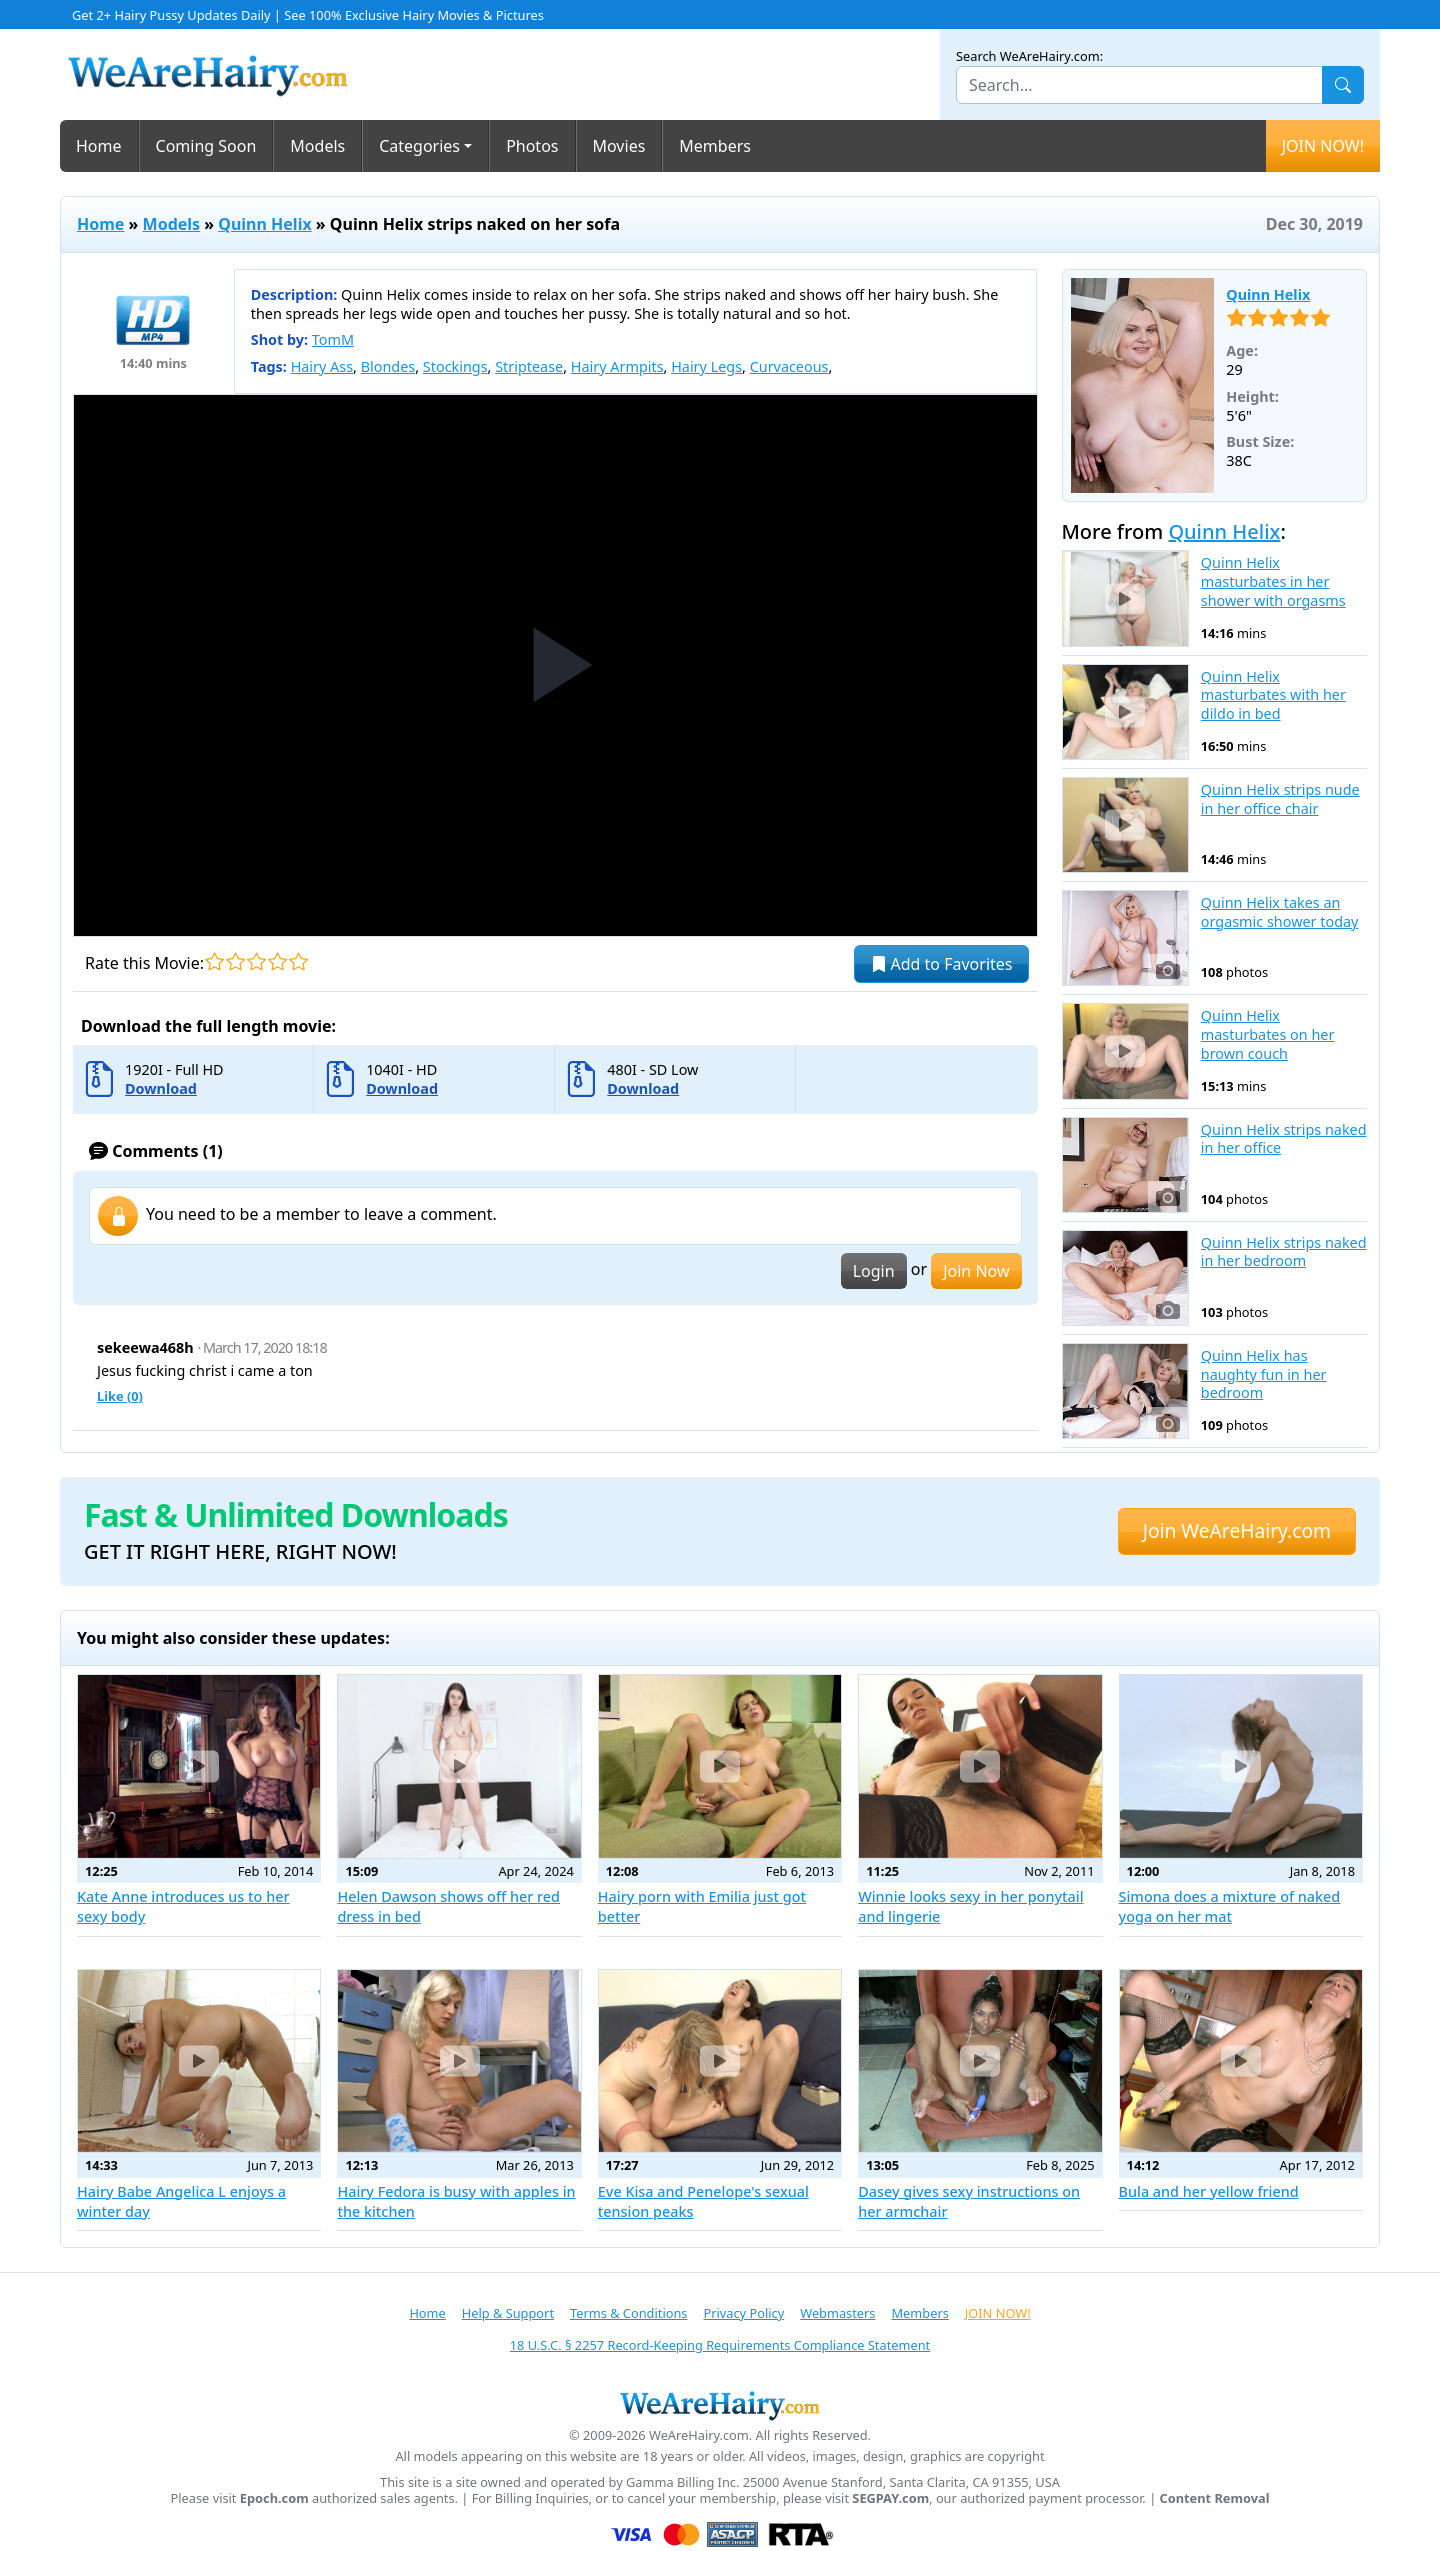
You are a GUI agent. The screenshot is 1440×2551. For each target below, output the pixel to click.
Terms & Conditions (628, 2313)
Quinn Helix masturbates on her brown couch (1268, 1034)
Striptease (529, 366)
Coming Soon (206, 146)
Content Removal (1215, 2498)
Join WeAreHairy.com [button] (1237, 1530)
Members (715, 146)
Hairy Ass (322, 366)
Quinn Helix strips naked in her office (1284, 1139)
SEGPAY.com (890, 2498)
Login (874, 1271)
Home (99, 146)
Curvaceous (789, 366)
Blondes (388, 366)
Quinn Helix (264, 224)
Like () (120, 1396)
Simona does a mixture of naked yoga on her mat (1230, 1906)
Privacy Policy (743, 2313)
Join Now (976, 1271)
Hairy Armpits (617, 366)
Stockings (455, 366)
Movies (619, 146)
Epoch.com (274, 2498)
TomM (333, 339)
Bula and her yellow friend (1209, 2191)
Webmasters (837, 2313)
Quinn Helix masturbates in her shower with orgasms (1273, 581)
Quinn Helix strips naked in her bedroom (1284, 1252)
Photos (532, 146)
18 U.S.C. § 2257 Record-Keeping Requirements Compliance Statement (720, 2345)
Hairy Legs (706, 366)
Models (317, 146)
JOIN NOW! (1323, 146)
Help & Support (508, 2313)
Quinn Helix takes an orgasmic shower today (1280, 912)
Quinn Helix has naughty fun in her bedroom (1264, 1374)
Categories (419, 146)
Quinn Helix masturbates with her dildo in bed (1273, 695)
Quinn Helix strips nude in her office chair (1280, 799)
